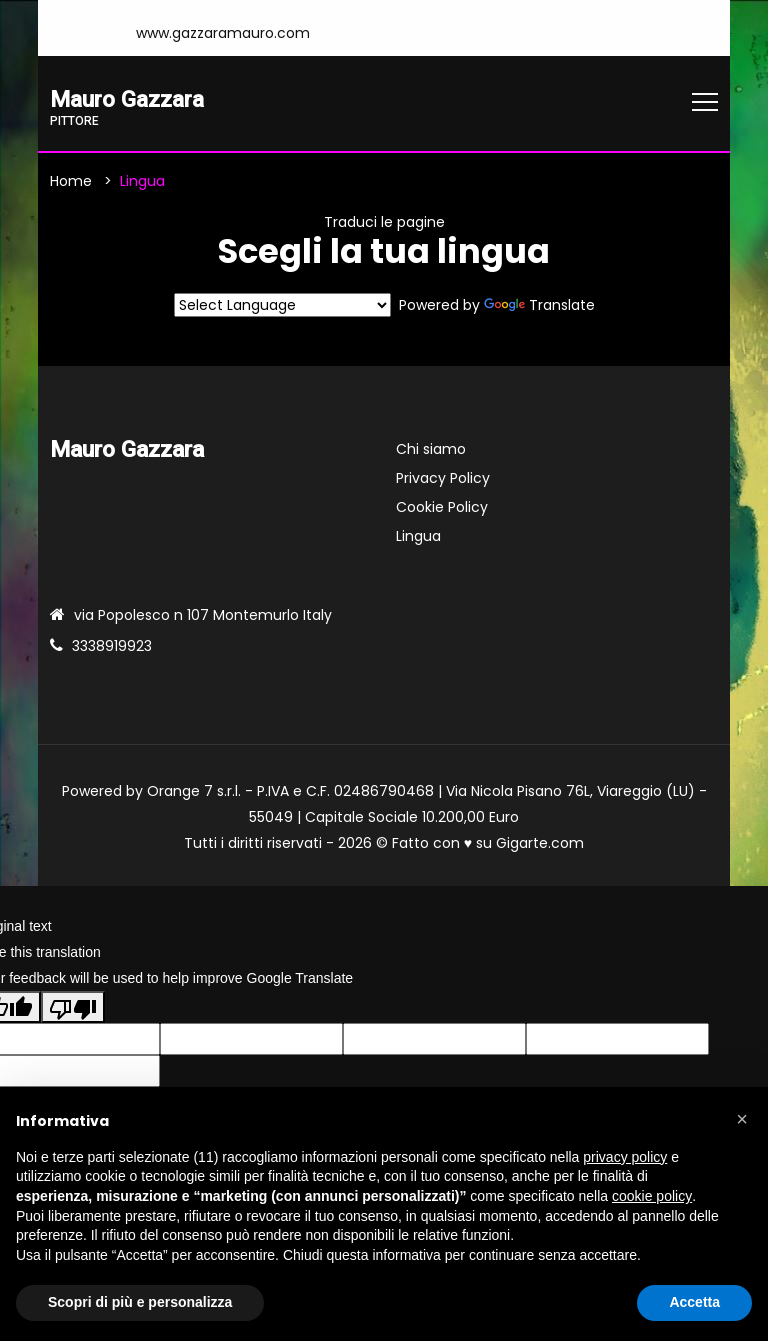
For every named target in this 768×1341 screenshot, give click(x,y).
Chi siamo (431, 450)
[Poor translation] (73, 1007)
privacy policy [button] (625, 1157)
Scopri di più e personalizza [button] (140, 1302)
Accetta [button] (694, 1302)
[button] (742, 1119)
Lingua (418, 537)
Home (71, 181)
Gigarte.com (540, 844)
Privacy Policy (443, 479)
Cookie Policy (442, 508)
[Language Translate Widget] (282, 306)
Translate (539, 306)
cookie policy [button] (652, 1196)
